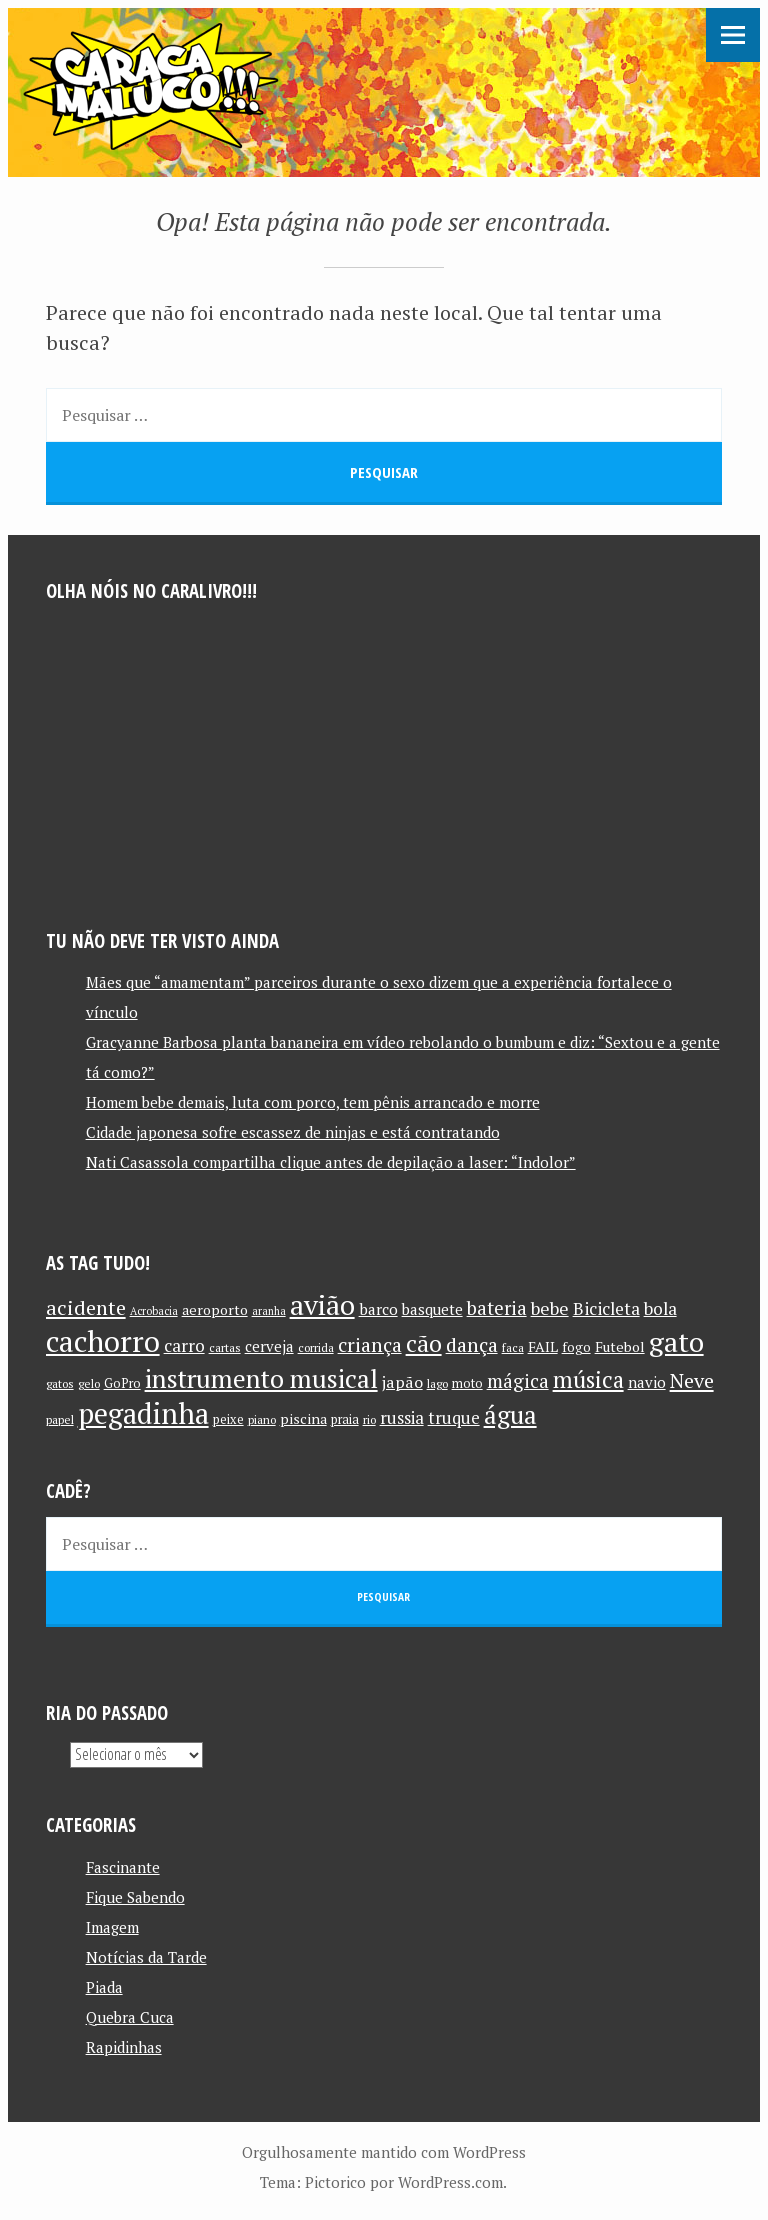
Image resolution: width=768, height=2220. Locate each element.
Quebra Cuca (130, 2017)
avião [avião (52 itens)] (322, 1304)
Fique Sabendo (135, 1897)
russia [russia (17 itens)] (402, 1418)
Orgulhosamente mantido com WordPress (384, 2152)
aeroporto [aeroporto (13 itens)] (215, 1309)
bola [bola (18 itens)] (660, 1308)
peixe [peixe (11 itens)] (228, 1419)
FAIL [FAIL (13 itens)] (543, 1346)
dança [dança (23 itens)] (472, 1345)
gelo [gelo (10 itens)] (89, 1383)
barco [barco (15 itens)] (378, 1309)
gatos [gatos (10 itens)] (60, 1383)
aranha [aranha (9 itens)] (269, 1311)
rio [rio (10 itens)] (369, 1419)
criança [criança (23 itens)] (370, 1345)
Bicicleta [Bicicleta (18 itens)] (606, 1308)
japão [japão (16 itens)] (402, 1382)
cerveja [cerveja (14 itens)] (269, 1346)
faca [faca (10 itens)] (513, 1347)
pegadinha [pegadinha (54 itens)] (143, 1413)
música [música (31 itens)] (588, 1379)
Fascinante (123, 1867)
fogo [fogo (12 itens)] (576, 1347)
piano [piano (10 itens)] (262, 1419)
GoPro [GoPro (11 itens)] (122, 1383)
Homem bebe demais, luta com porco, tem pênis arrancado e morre (313, 1102)
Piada (104, 1987)
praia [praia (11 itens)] (345, 1419)
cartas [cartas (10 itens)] (225, 1347)
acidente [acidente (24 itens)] (86, 1307)
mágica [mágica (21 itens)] (518, 1381)
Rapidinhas (124, 2047)
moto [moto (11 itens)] (467, 1383)
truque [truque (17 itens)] (454, 1418)
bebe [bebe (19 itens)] (550, 1308)
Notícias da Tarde (146, 1957)
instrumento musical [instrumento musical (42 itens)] (261, 1378)
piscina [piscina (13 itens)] (303, 1418)
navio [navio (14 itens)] (647, 1382)
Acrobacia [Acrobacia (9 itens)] (154, 1311)
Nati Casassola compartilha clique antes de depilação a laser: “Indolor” (331, 1162)
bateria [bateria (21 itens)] (497, 1308)
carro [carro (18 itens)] (184, 1345)
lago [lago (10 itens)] (437, 1383)
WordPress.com (450, 2182)
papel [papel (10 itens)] (60, 1419)
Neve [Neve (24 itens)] (692, 1380)
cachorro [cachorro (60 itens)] (103, 1341)
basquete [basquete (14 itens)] (432, 1309)
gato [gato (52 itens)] (676, 1341)
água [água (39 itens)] (510, 1414)
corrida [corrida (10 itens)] (316, 1347)
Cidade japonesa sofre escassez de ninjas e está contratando (293, 1132)
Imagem (112, 1927)
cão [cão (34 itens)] (424, 1343)
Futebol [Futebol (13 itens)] (620, 1346)
